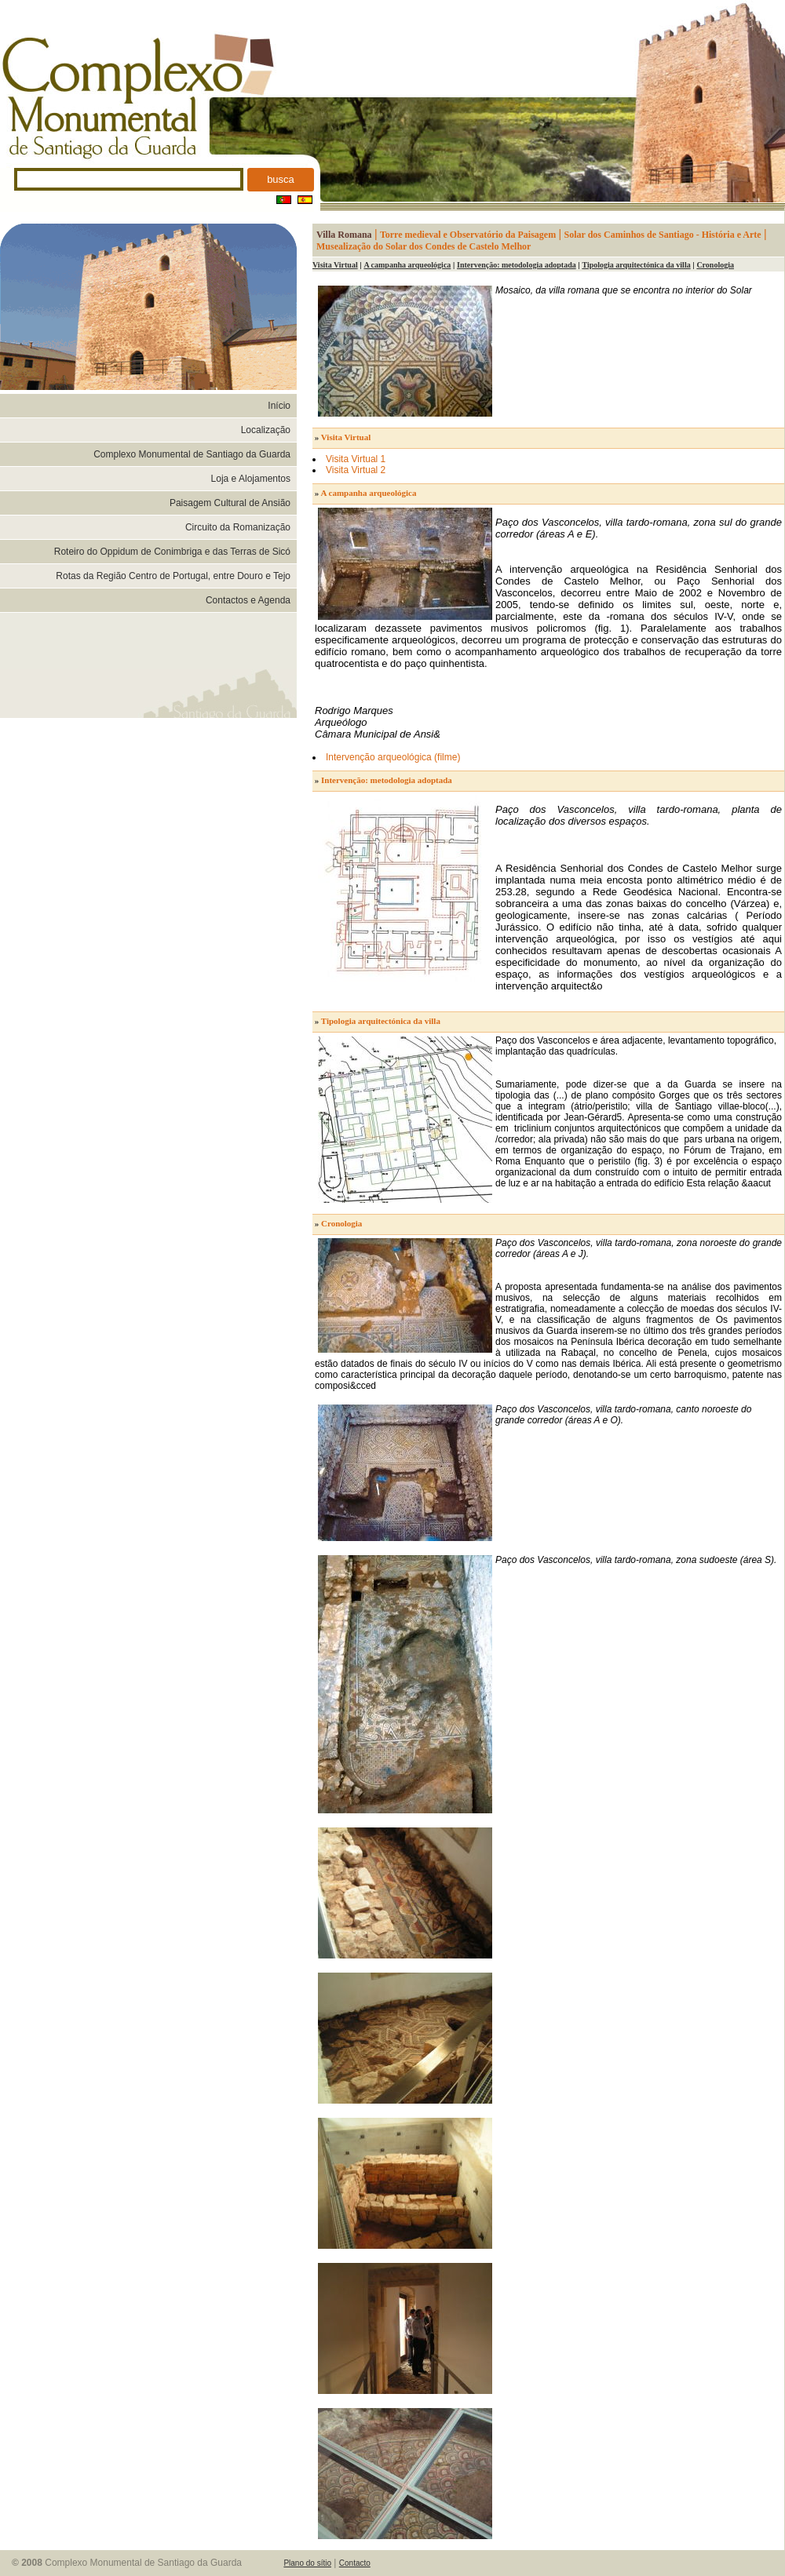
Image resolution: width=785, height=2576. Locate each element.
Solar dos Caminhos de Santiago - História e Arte (662, 234)
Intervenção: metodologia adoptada (516, 265)
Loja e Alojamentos (250, 478)
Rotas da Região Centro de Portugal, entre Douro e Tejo (173, 575)
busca (280, 179)
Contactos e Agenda (248, 600)
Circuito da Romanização (237, 527)
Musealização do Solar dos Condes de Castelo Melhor (423, 246)
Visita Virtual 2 (355, 470)
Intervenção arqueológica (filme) (393, 757)
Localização (265, 429)
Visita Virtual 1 (355, 459)
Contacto (355, 2563)
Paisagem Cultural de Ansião (230, 502)
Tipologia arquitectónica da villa (636, 265)
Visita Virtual (335, 265)
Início (279, 405)
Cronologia (715, 265)
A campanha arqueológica (407, 265)
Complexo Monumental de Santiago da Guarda (191, 454)
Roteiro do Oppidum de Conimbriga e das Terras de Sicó (172, 551)
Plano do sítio (307, 2563)
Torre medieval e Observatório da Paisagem (468, 234)
